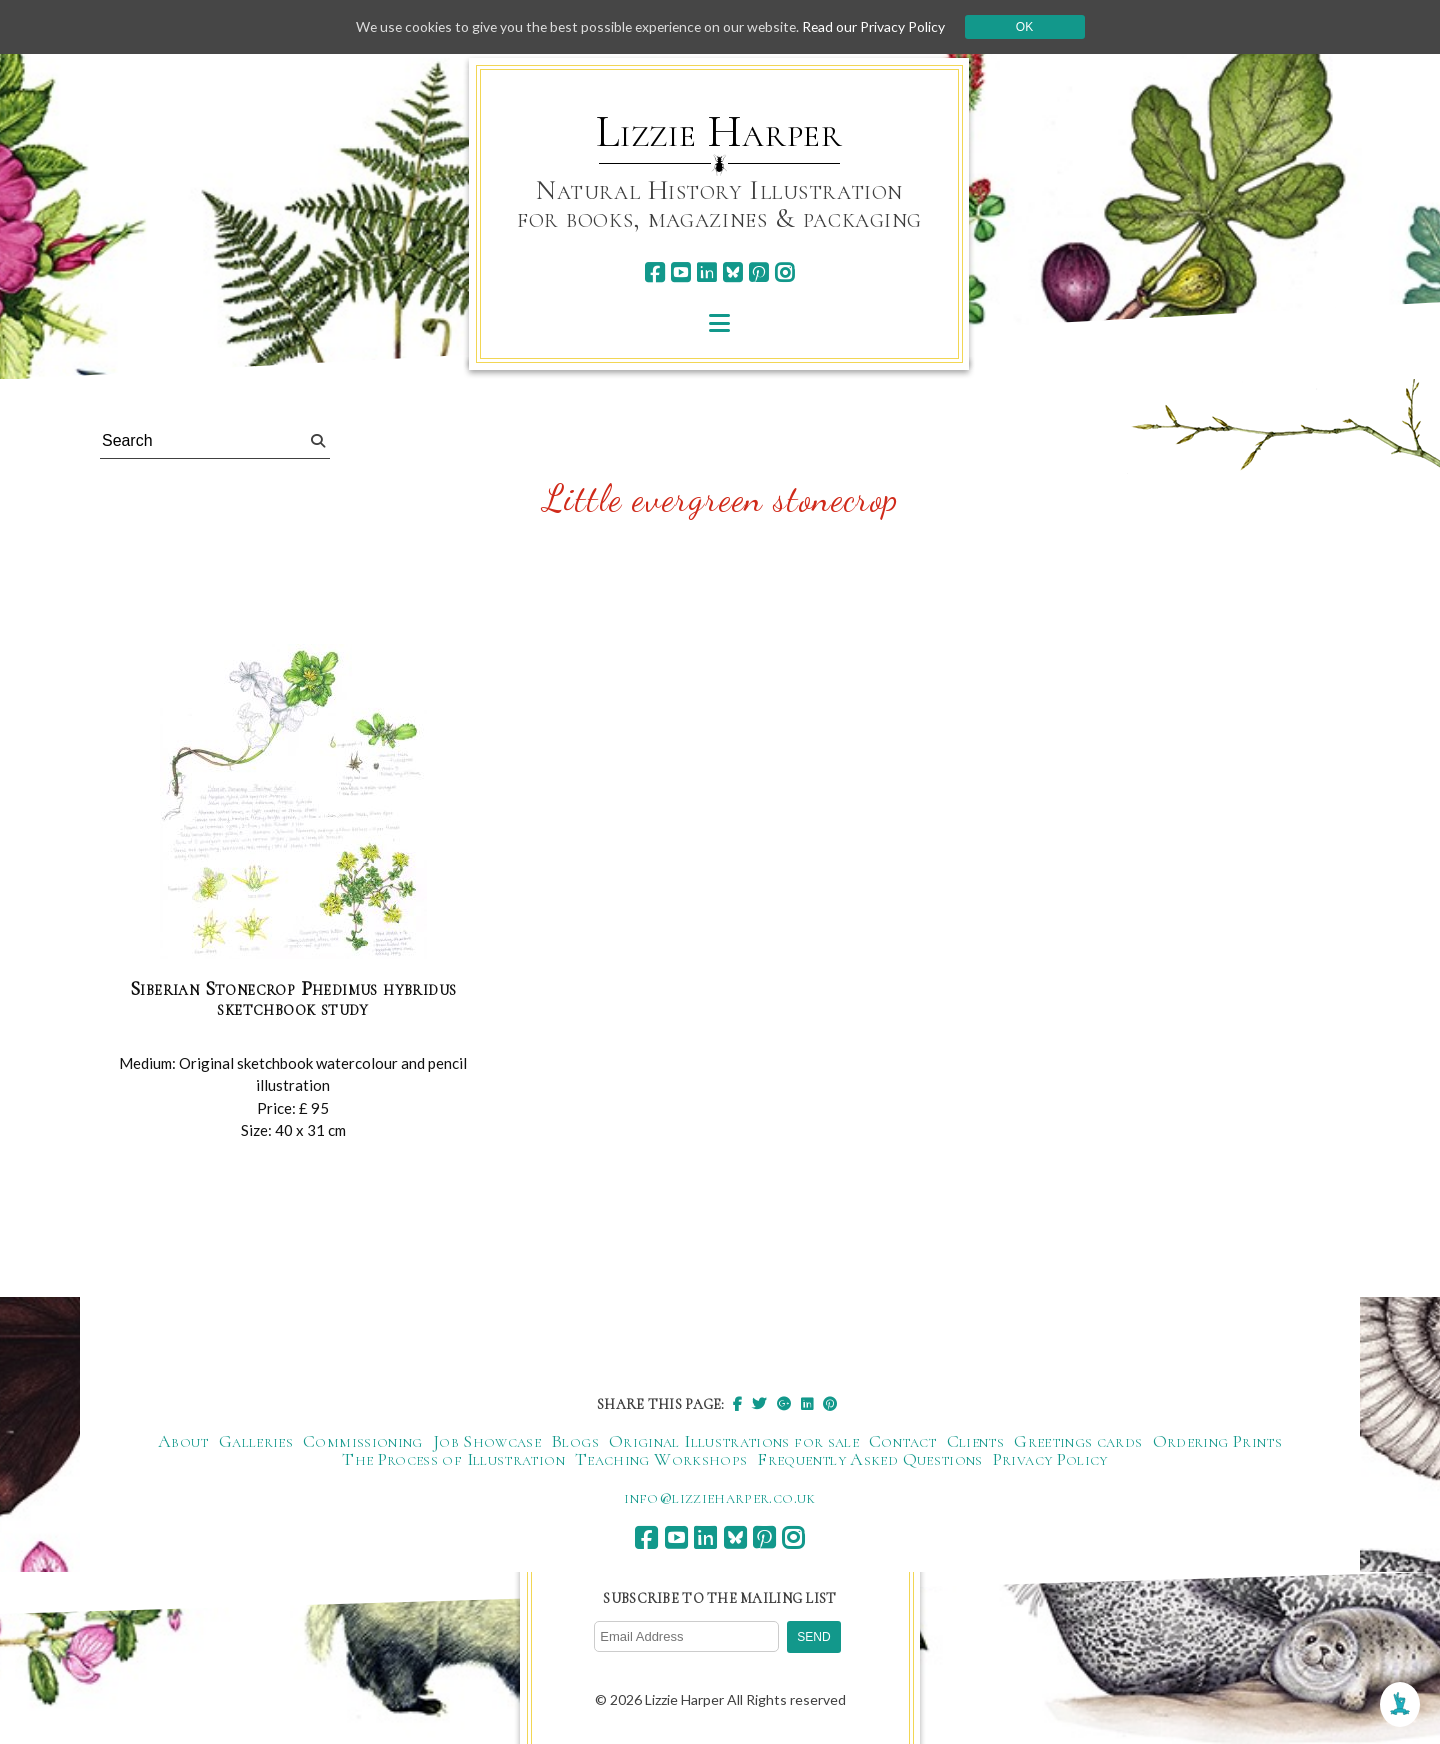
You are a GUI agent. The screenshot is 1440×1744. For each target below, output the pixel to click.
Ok (1031, 27)
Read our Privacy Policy (880, 26)
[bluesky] (732, 272)
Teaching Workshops (661, 1459)
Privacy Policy (1050, 1459)
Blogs (575, 1441)
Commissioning (363, 1441)
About (183, 1441)
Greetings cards (1078, 1441)
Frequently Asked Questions (869, 1459)
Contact (903, 1441)
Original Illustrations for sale (734, 1441)
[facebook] (654, 272)
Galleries (256, 1441)
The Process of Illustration (453, 1459)
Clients (976, 1441)
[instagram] (784, 272)
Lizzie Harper (719, 132)
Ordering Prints (1217, 1441)
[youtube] (680, 272)
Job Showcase (487, 1441)
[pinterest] (758, 272)
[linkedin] (706, 272)
